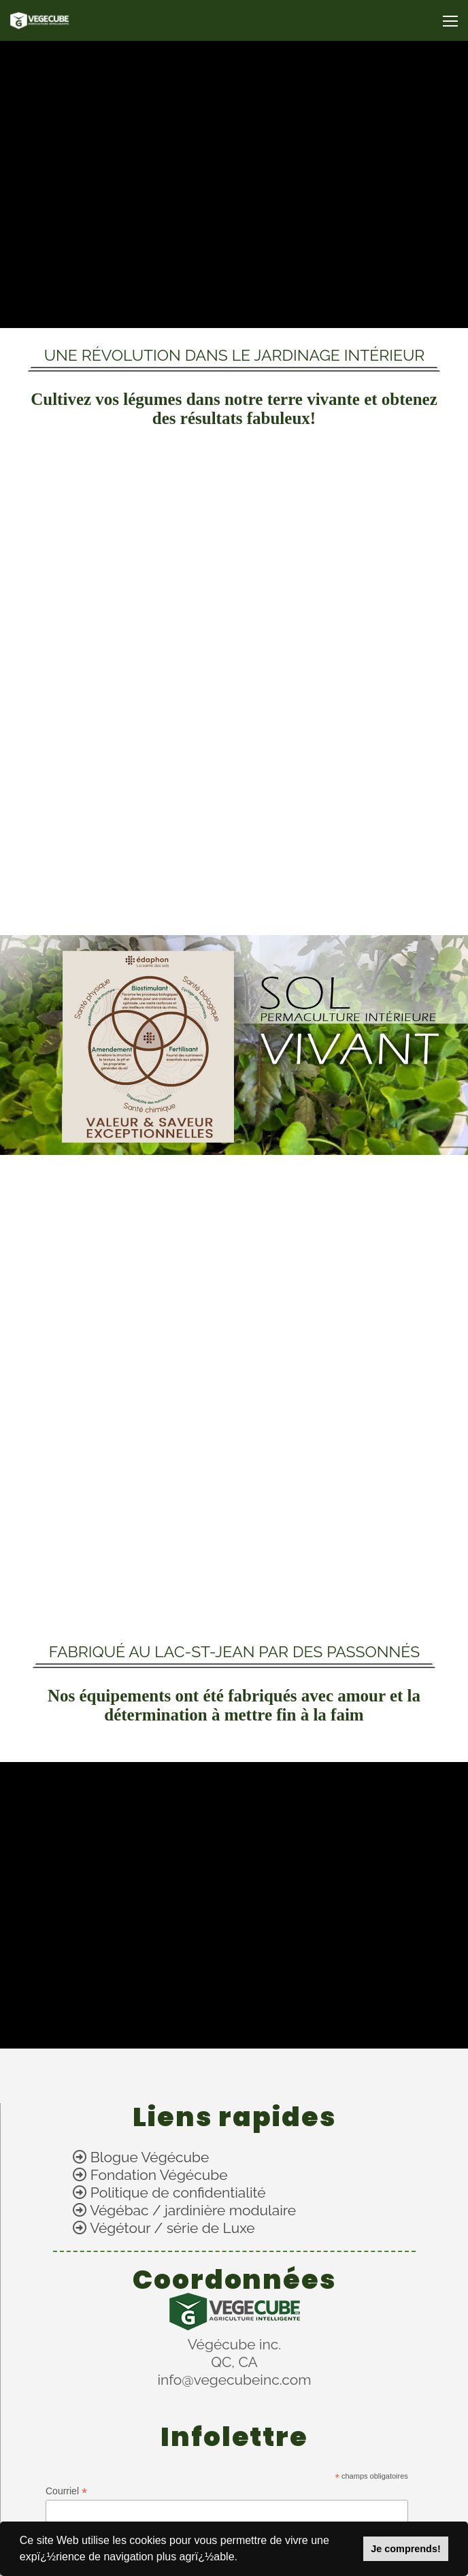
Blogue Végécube (149, 2157)
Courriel (66, 2491)
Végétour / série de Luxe (172, 2227)
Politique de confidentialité (178, 2192)
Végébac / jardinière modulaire (193, 2210)
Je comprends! (405, 2548)
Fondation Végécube (159, 2174)
